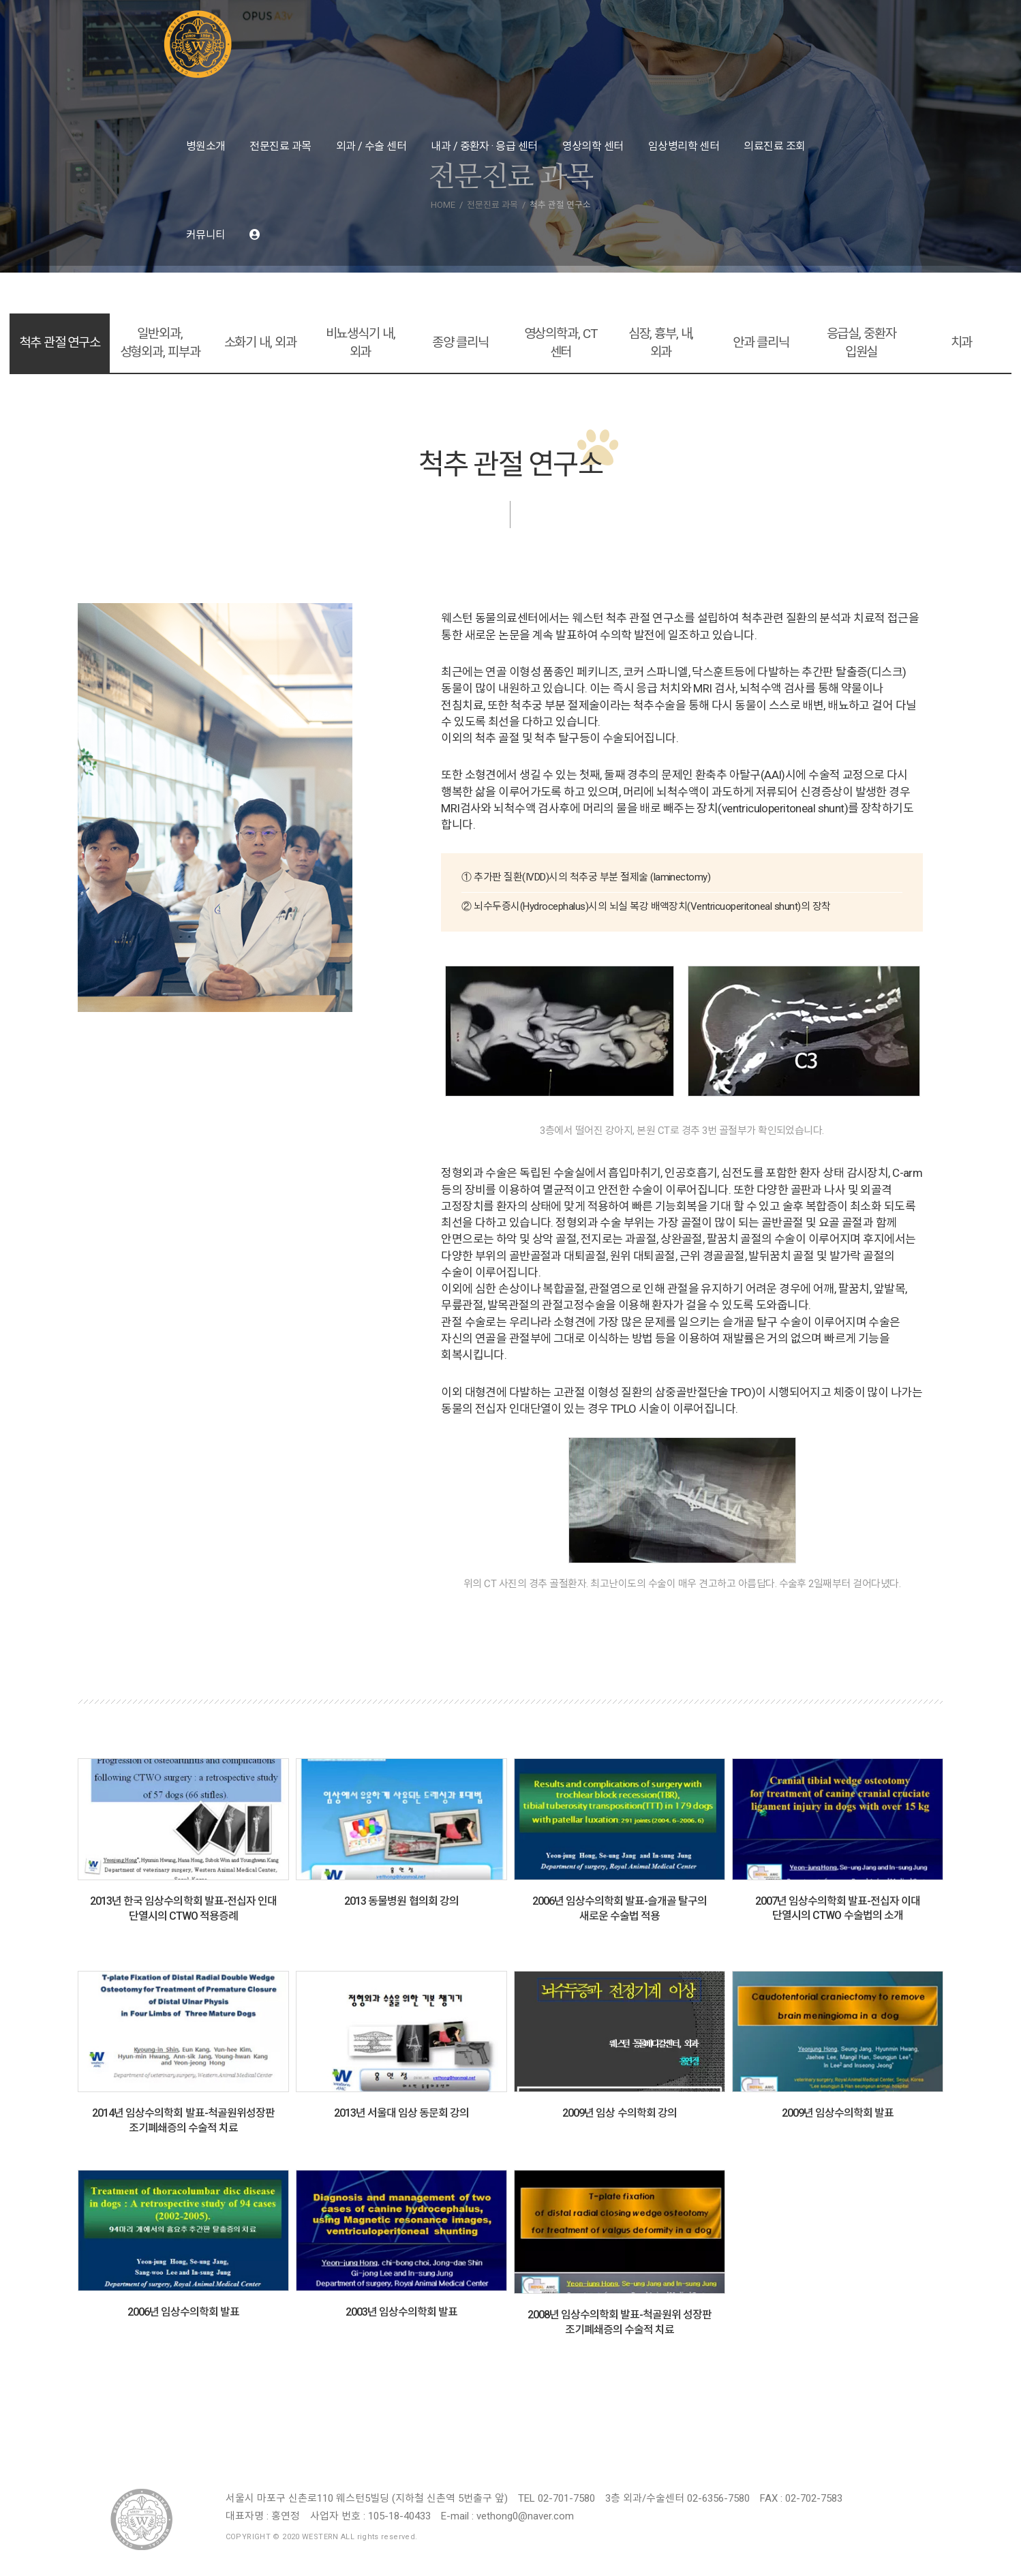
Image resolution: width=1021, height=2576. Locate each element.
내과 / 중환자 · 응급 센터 (484, 146)
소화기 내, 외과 (260, 342)
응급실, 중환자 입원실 (861, 343)
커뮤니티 (206, 234)
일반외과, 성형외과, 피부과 (160, 343)
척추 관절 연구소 (59, 342)
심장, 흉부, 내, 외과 (661, 343)
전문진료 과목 (280, 146)
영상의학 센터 (593, 146)
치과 (962, 342)
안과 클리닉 (761, 342)
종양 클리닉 (460, 342)
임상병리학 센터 (684, 146)
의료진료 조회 (774, 146)
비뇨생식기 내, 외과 (360, 343)
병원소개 (206, 146)
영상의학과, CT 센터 (561, 343)
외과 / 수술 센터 (371, 146)
